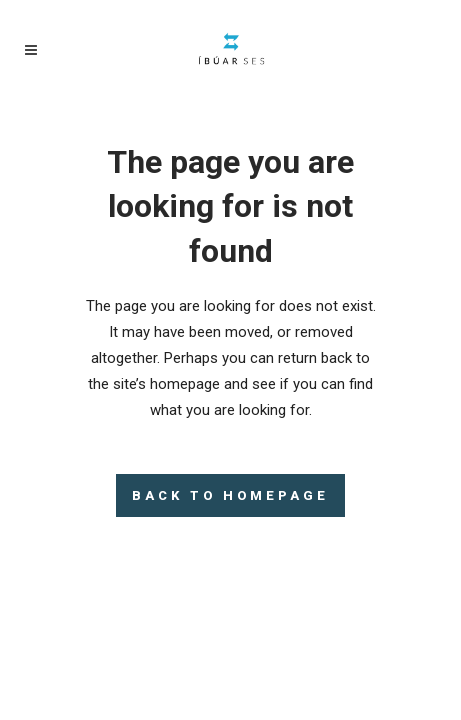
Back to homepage (230, 495)
